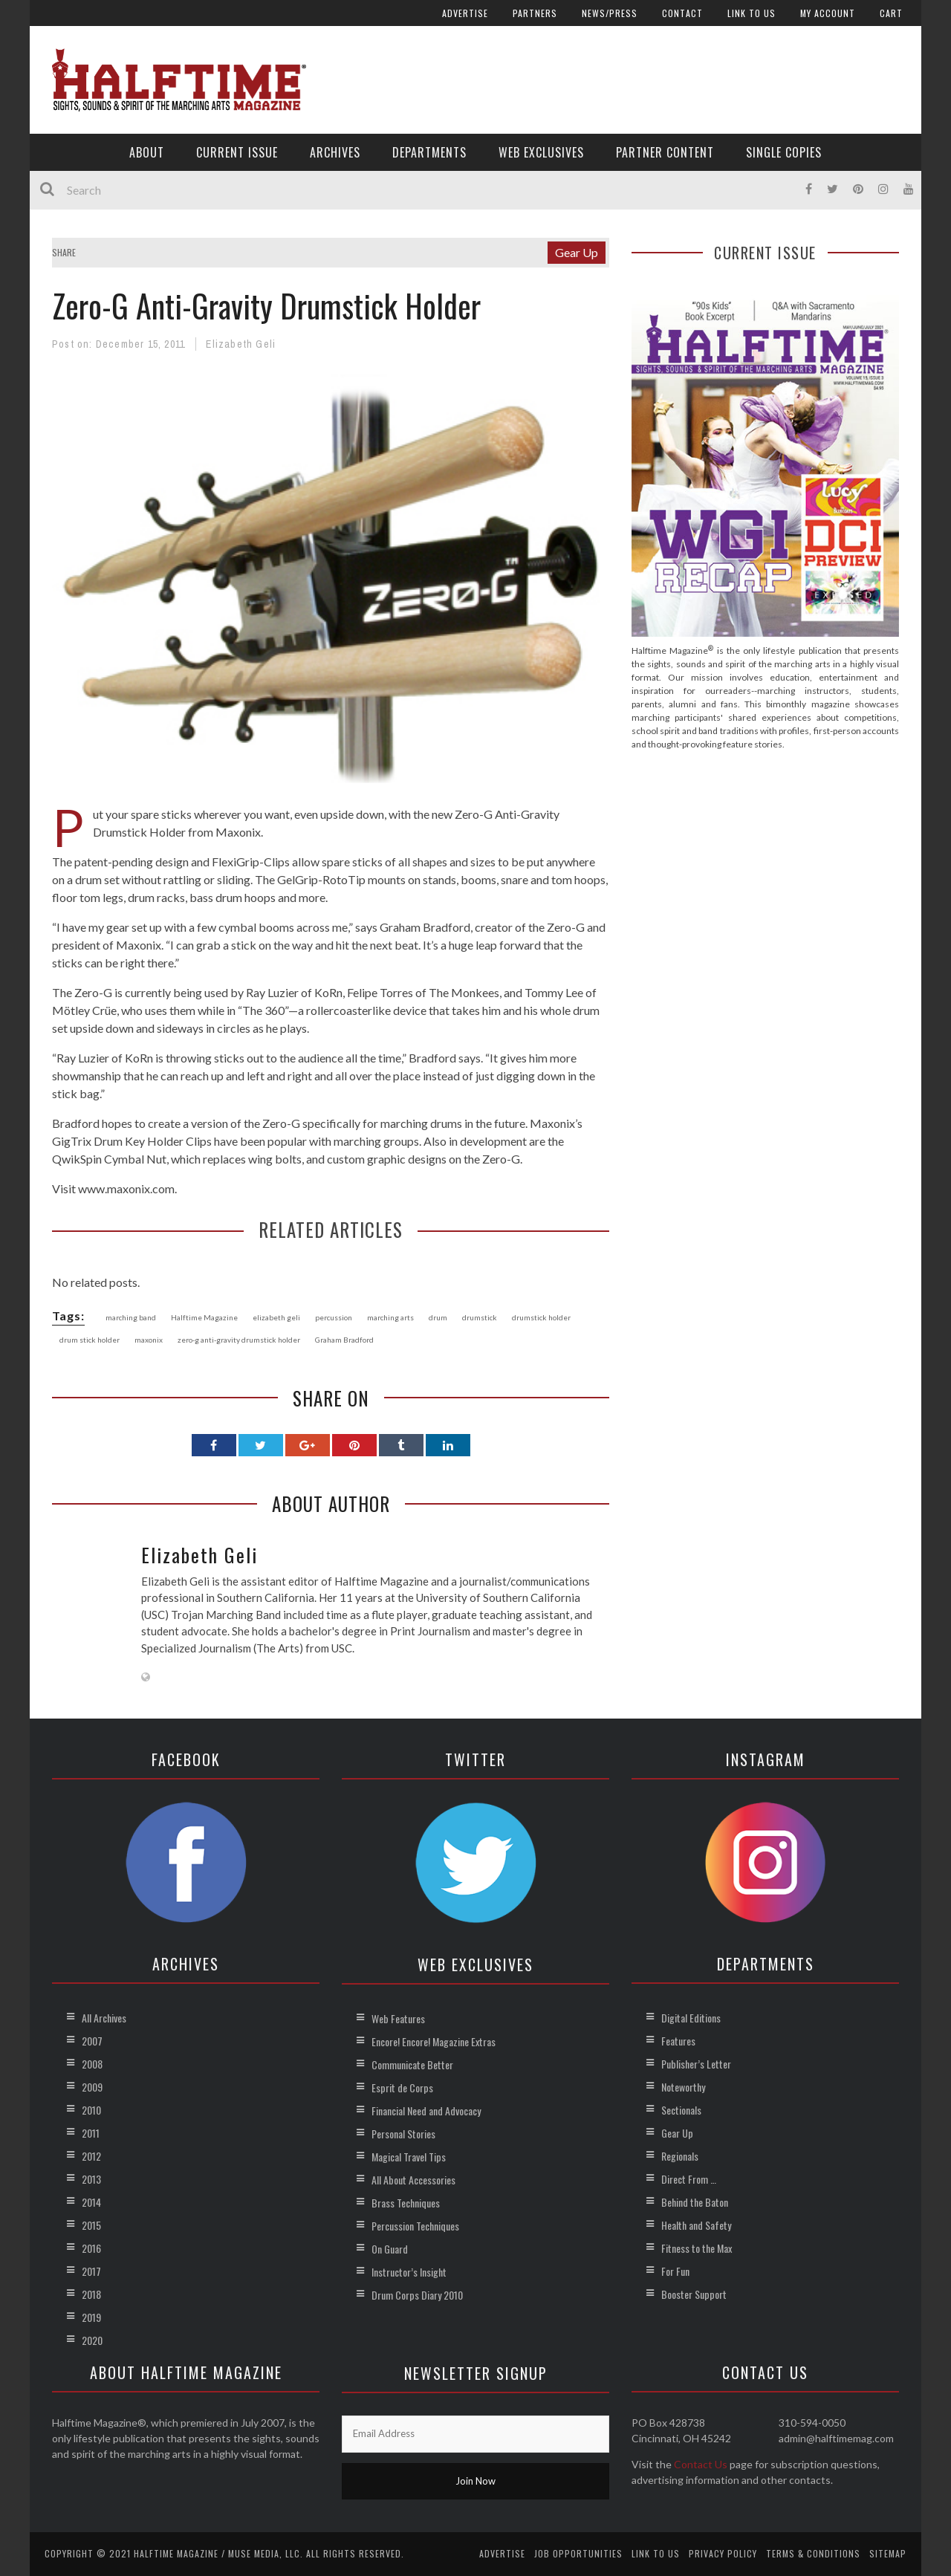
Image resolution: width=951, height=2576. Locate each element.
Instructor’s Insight (409, 2272)
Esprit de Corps (402, 2087)
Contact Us (700, 2464)
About (146, 152)
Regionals (679, 2156)
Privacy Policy (723, 2553)
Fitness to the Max (696, 2248)
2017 (91, 2271)
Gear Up (576, 252)
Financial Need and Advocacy (426, 2110)
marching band (131, 1317)
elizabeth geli (276, 1317)
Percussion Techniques (415, 2225)
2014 (91, 2202)
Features (678, 2040)
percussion (333, 1317)
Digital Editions (691, 2017)
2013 (91, 2179)
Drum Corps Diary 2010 (417, 2295)
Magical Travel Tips (408, 2156)
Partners (535, 13)
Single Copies (784, 152)
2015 (91, 2225)
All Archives (104, 2017)
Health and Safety (696, 2225)
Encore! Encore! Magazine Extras (433, 2041)
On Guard (389, 2249)
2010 (91, 2110)
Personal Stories (403, 2133)
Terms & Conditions (813, 2553)
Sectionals (681, 2110)
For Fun (675, 2271)
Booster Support (694, 2294)
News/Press (609, 13)
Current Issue (237, 152)
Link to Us (751, 13)
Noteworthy (683, 2087)
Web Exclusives (541, 152)
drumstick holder (541, 1317)
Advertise (465, 13)
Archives (335, 152)
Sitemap (887, 2553)
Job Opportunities (578, 2553)
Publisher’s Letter (696, 2063)
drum (438, 1317)
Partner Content (665, 152)
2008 (92, 2063)
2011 (91, 2133)
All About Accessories (413, 2179)
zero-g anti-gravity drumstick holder (239, 1339)
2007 (92, 2040)
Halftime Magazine (204, 1317)
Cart (891, 13)
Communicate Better (412, 2064)
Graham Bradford (344, 1339)
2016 (91, 2248)
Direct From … (688, 2179)
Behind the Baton (694, 2202)
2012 (91, 2156)
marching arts (390, 1317)
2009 (92, 2087)
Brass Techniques (405, 2202)
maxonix (148, 1339)
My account (827, 13)
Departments (429, 152)
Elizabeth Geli (241, 344)
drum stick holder (89, 1339)
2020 (92, 2340)
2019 (91, 2317)
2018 (91, 2294)
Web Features (398, 2018)
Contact (682, 13)
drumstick (479, 1317)
